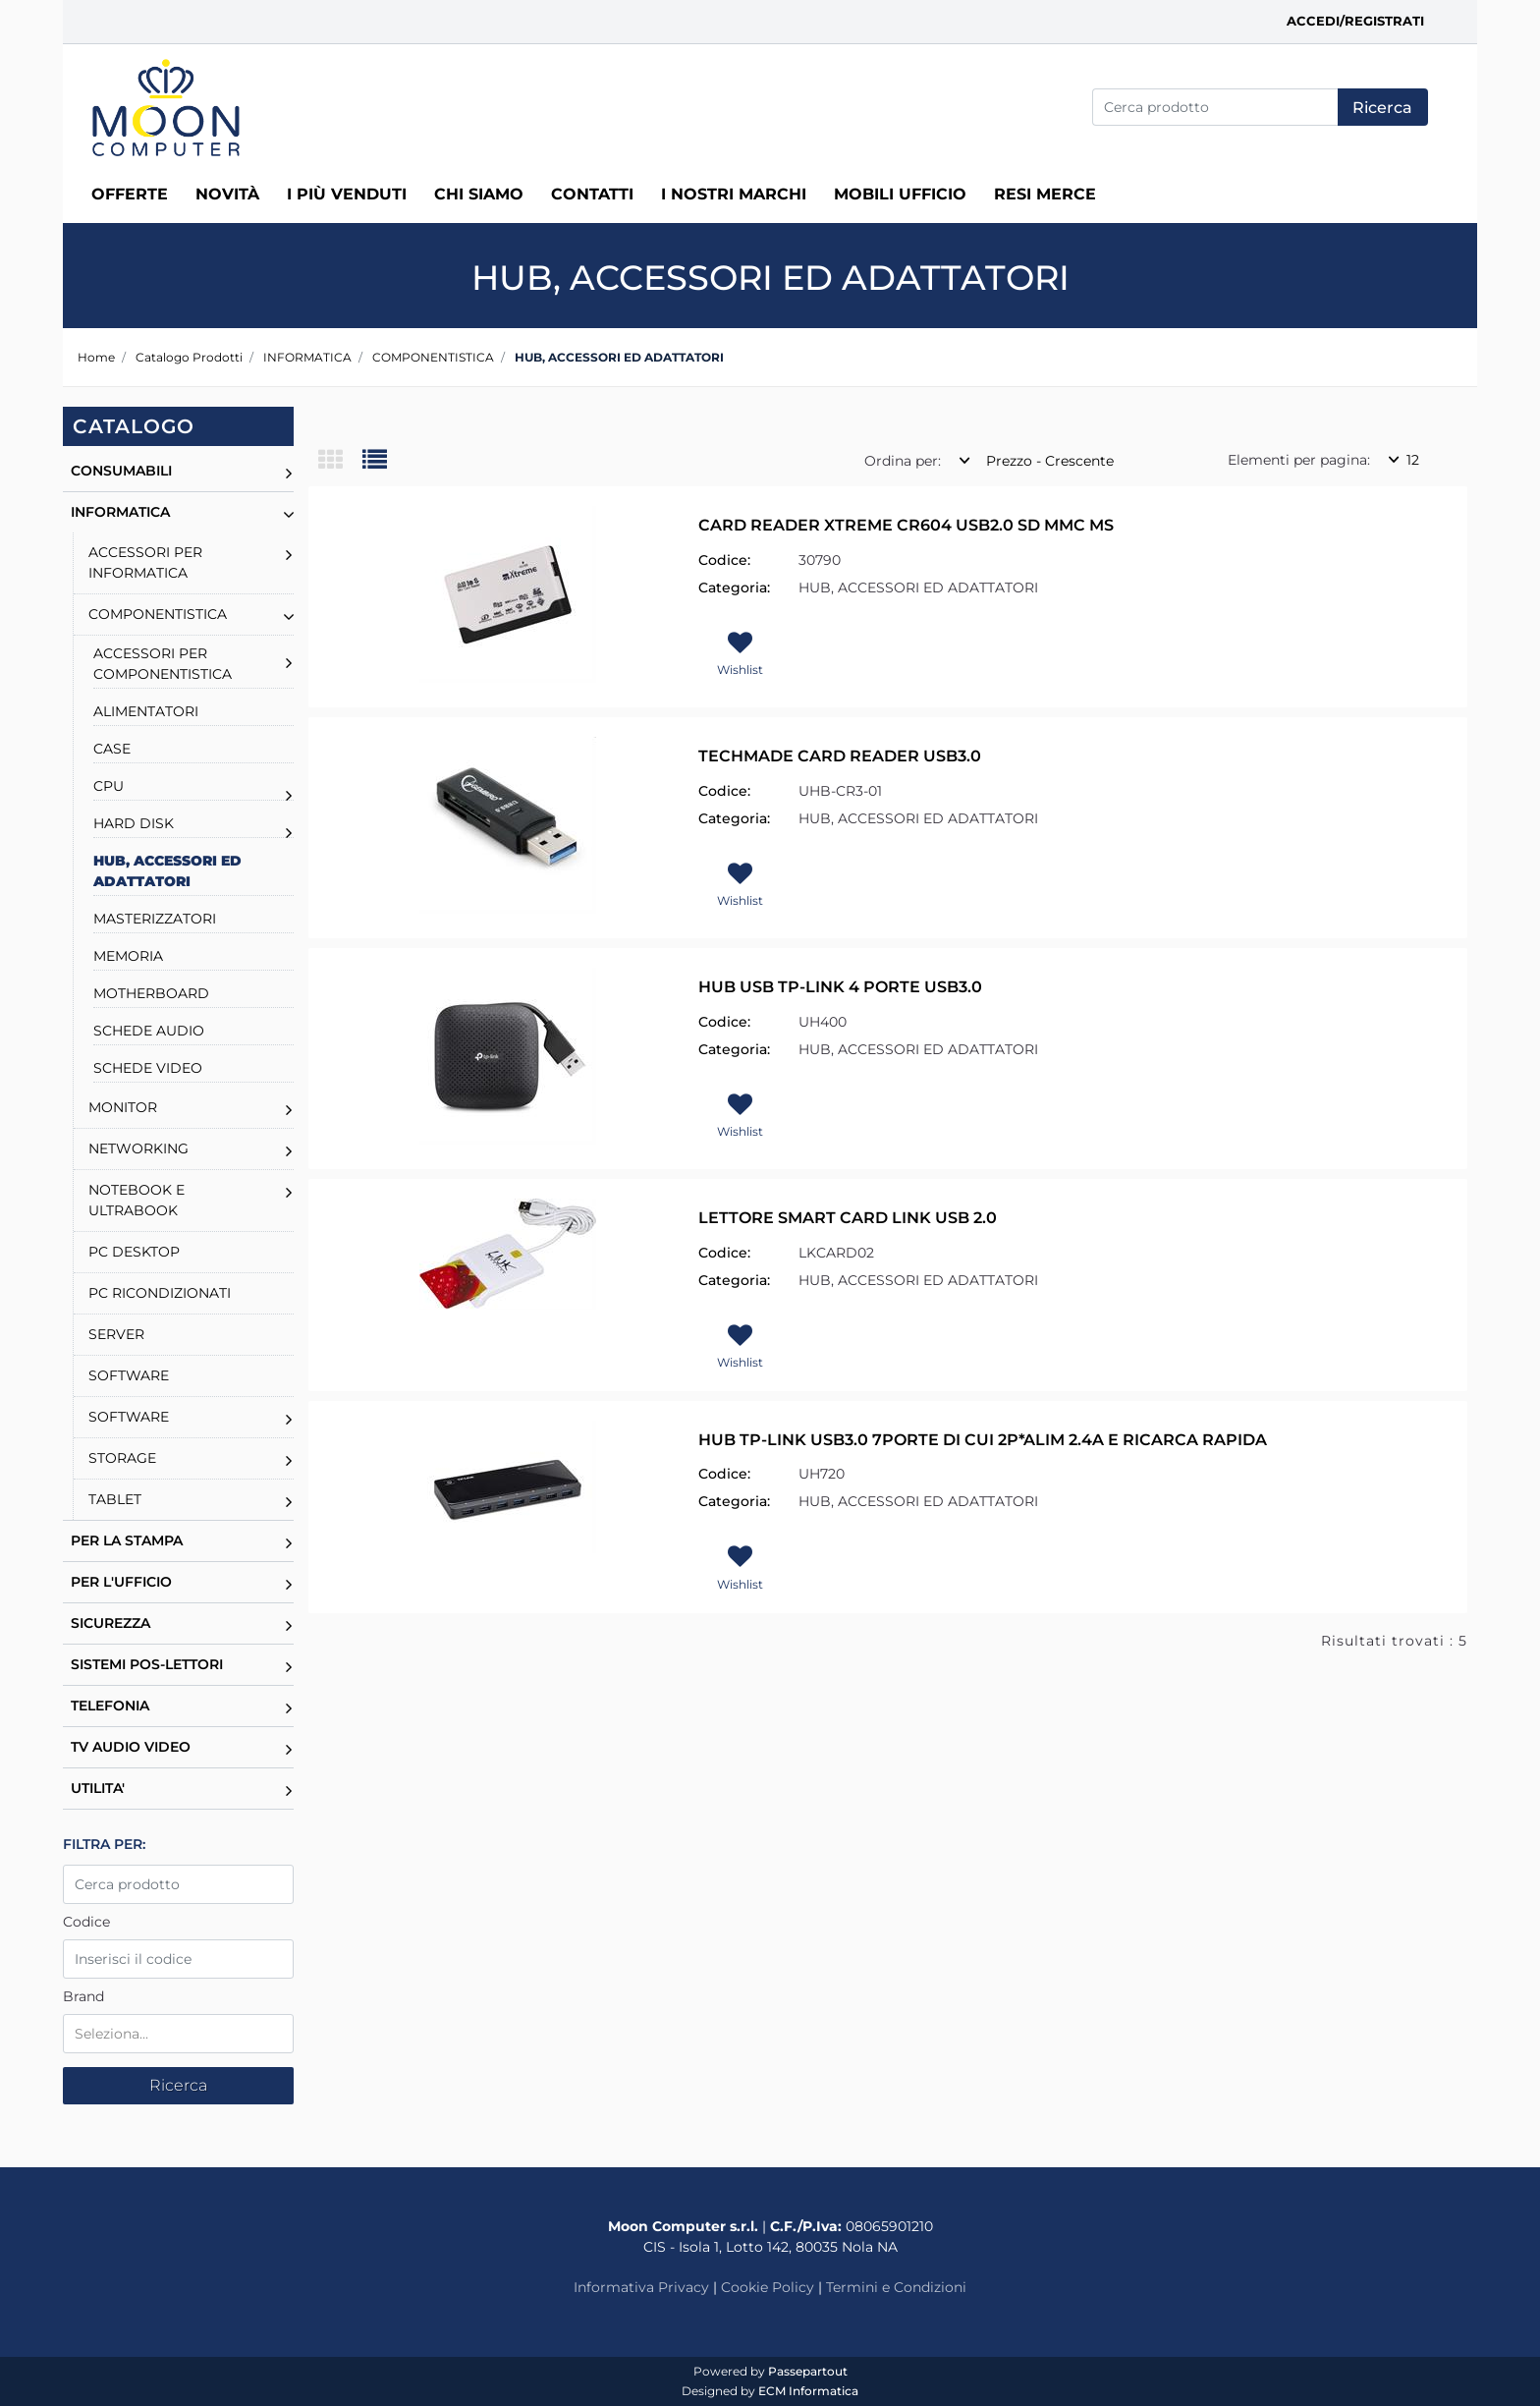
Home (96, 357)
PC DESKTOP (134, 1251)
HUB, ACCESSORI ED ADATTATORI (619, 357)
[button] (1383, 107)
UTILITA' (98, 1788)
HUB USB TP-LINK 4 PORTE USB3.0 (840, 987)
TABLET (114, 1499)
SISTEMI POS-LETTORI (147, 1664)
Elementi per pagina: (1299, 460)
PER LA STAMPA (127, 1540)
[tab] (340, 461)
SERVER (116, 1334)
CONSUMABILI (121, 470)
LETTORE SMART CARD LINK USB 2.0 (847, 1217)
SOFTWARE (128, 1375)
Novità (227, 194)
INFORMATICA (307, 357)
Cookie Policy (767, 2287)
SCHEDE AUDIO (148, 1030)
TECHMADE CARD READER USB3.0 (839, 756)
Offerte (129, 194)
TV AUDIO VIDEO (131, 1747)
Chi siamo (478, 194)
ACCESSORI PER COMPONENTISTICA (162, 663)
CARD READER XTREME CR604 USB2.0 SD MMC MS (906, 525)
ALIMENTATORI (145, 711)
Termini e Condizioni (896, 2287)
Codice (86, 1921)
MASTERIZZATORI (154, 918)
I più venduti (347, 194)
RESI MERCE (1045, 194)
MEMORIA (128, 956)
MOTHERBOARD (151, 993)
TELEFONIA (110, 1705)
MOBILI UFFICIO (900, 194)
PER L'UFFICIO (121, 1582)
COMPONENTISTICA (433, 357)
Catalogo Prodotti (189, 357)
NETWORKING (138, 1148)
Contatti (592, 194)
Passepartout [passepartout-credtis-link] (808, 2371)
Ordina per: (902, 461)
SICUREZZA (110, 1623)
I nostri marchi (733, 194)
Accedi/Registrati (1355, 20)
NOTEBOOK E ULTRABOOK (136, 1200)
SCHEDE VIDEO (147, 1068)
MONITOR (122, 1107)
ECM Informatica (808, 2390)
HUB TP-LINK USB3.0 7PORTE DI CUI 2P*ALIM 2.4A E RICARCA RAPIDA (982, 1439)
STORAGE (122, 1458)
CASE (112, 748)
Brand (83, 1996)
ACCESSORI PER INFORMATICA (145, 562)
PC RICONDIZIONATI (159, 1293)
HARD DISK (133, 823)
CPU (108, 786)
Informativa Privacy (641, 2287)
